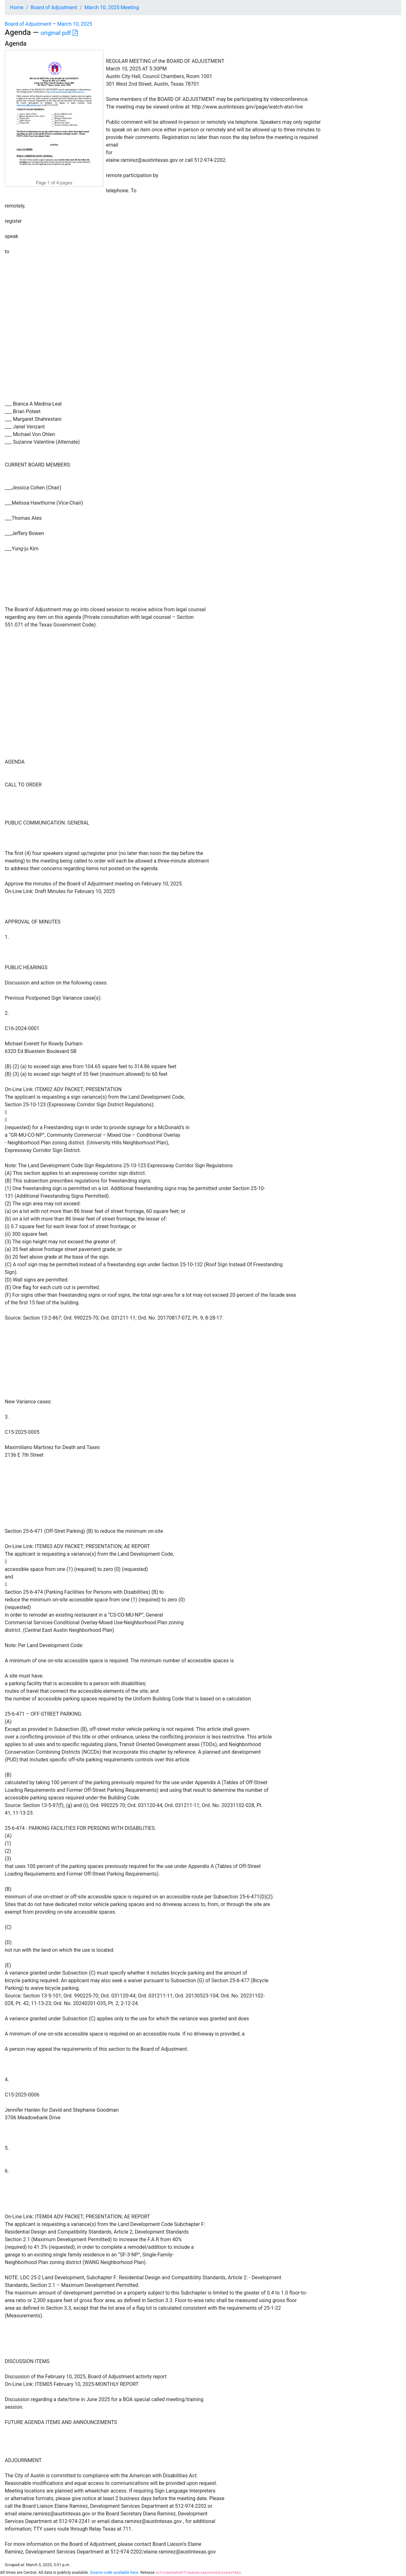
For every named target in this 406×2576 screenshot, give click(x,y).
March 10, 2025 (74, 24)
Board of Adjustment (54, 7)
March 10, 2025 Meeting (111, 7)
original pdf (59, 32)
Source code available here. (115, 2572)
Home (16, 7)
